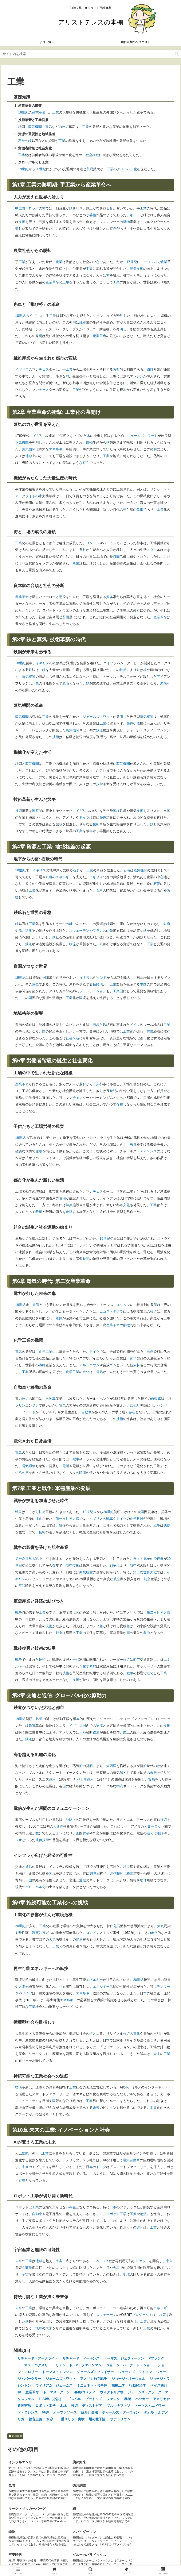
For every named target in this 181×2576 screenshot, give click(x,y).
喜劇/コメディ (84, 2392)
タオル (149, 2412)
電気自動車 (131, 2160)
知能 (25, 2153)
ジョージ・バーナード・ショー (129, 2365)
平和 (22, 1586)
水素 (162, 2315)
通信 (32, 1466)
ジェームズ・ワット (142, 435)
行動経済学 (137, 2385)
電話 (65, 1466)
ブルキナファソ (118, 2405)
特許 (45, 2412)
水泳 (49, 2419)
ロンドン (92, 543)
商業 (75, 563)
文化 (126, 1205)
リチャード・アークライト (37, 2358)
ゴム (113, 1365)
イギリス (36, 315)
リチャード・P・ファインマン (79, 2365)
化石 (116, 1926)
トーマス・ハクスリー (34, 2365)
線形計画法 (89, 2412)
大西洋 (111, 1766)
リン (22, 1405)
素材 (136, 1365)
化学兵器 (136, 1518)
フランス (99, 930)
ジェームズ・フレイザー (95, 2372)
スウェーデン (79, 930)
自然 (150, 1351)
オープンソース (65, 2412)
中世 (18, 208)
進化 (86, 1372)
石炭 (21, 141)
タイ (153, 550)
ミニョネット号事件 (92, 2385)
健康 (38, 1151)
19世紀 (23, 169)
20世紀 (40, 169)
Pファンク (156, 2358)
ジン (140, 376)
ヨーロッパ (30, 208)
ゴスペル (74, 2399)
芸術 (92, 215)
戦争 (18, 1512)
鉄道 (129, 723)
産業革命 (25, 105)
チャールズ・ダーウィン (120, 2412)
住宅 (62, 1198)
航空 (69, 1565)
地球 (28, 456)
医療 (133, 2214)
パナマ (82, 1779)
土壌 (65, 282)
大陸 (82, 1732)
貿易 (89, 169)
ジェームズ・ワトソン (135, 2372)
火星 (116, 2268)
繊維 (82, 322)
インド (102, 977)
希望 (38, 1212)
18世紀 (23, 112)
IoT (128, 2087)
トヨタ (101, 2167)
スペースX (101, 2261)
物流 (72, 944)
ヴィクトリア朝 (111, 2392)
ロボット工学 (116, 2214)
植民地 (98, 984)
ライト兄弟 (141, 1559)
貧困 (65, 617)
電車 (75, 1459)
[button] (176, 53)
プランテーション (92, 991)
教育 (133, 1144)
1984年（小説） (51, 2399)
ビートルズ (93, 2399)
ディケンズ (148, 1151)
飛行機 (158, 1559)
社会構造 (92, 155)
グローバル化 (28, 162)
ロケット (142, 2261)
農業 (59, 262)
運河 (52, 1779)
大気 (160, 1926)
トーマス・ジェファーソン (124, 2358)
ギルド (135, 215)
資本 (109, 597)
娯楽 (69, 1205)
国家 (35, 811)
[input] (90, 54)
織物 (126, 222)
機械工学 (118, 2385)
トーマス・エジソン (57, 2372)
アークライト (25, 496)
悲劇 (167, 1525)
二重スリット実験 (71, 2419)
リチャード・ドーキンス (80, 2358)
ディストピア (92, 2405)
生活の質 (22, 1472)
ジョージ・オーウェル (128, 2378)
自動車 (51, 1398)
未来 (163, 683)
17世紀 (131, 262)
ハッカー (142, 2399)
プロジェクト (142, 2315)
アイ (160, 676)
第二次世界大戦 (145, 1572)
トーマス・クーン (56, 2392)
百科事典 (15, 2435)
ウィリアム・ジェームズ (53, 2385)
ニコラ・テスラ (111, 1311)
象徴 (116, 369)
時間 (116, 556)
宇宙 (59, 2261)
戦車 (109, 1518)
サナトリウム (120, 2419)
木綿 (63, 2405)
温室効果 (39, 1933)
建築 (28, 930)
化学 (42, 1351)
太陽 (22, 1986)
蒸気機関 (35, 126)
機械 (127, 2399)
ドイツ (84, 817)
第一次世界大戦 (67, 1518)
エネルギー (57, 449)
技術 (21, 120)
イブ (110, 663)
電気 (48, 126)
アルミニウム (89, 1365)
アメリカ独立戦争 (93, 2378)
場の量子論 (97, 2419)
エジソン (123, 1305)
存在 (86, 462)
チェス (44, 369)
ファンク (113, 2399)
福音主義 (35, 2419)
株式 (130, 1873)
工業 (55, 112)
